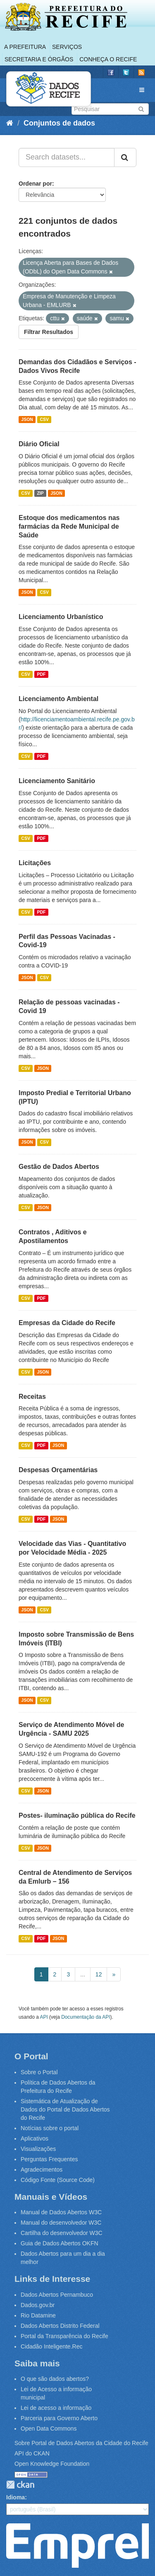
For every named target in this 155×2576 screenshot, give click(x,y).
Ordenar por (35, 183)
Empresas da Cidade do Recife (67, 1322)
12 (98, 1974)
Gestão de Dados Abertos (59, 1166)
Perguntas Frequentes (49, 2159)
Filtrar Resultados (48, 332)
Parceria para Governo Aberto (59, 2418)
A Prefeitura (25, 47)
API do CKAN (32, 2453)
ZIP (40, 493)
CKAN (20, 2484)
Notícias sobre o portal (50, 2128)
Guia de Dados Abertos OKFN (59, 2243)
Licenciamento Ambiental (58, 698)
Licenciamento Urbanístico (61, 616)
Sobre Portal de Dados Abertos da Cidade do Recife (81, 2443)
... (82, 1974)
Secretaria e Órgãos (39, 59)
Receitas (32, 1396)
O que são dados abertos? (55, 2378)
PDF (41, 674)
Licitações (35, 862)
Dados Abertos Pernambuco (57, 2294)
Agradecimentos (41, 2169)
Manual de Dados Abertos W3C (61, 2212)
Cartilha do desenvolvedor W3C (62, 2233)
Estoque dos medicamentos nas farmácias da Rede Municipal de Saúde (69, 526)
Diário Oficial (39, 443)
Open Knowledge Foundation (51, 2463)
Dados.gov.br (38, 2305)
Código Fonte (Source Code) (58, 2180)
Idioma (15, 2497)
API (44, 2017)
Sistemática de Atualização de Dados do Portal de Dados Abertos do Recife (65, 2109)
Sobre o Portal (39, 2072)
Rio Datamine (38, 2315)
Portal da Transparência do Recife (64, 2336)
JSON (27, 419)
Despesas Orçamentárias (58, 1469)
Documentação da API (85, 2017)
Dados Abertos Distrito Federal (60, 2325)
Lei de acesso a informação (56, 2407)
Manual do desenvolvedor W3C (61, 2222)
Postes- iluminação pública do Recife (77, 1815)
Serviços (67, 47)
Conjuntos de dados (59, 123)
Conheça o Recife (108, 59)
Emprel (77, 2545)
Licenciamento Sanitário (57, 780)
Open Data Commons (48, 2428)
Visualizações (38, 2148)
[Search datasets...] (66, 157)
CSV (44, 419)
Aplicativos (34, 2138)
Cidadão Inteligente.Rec (51, 2346)
